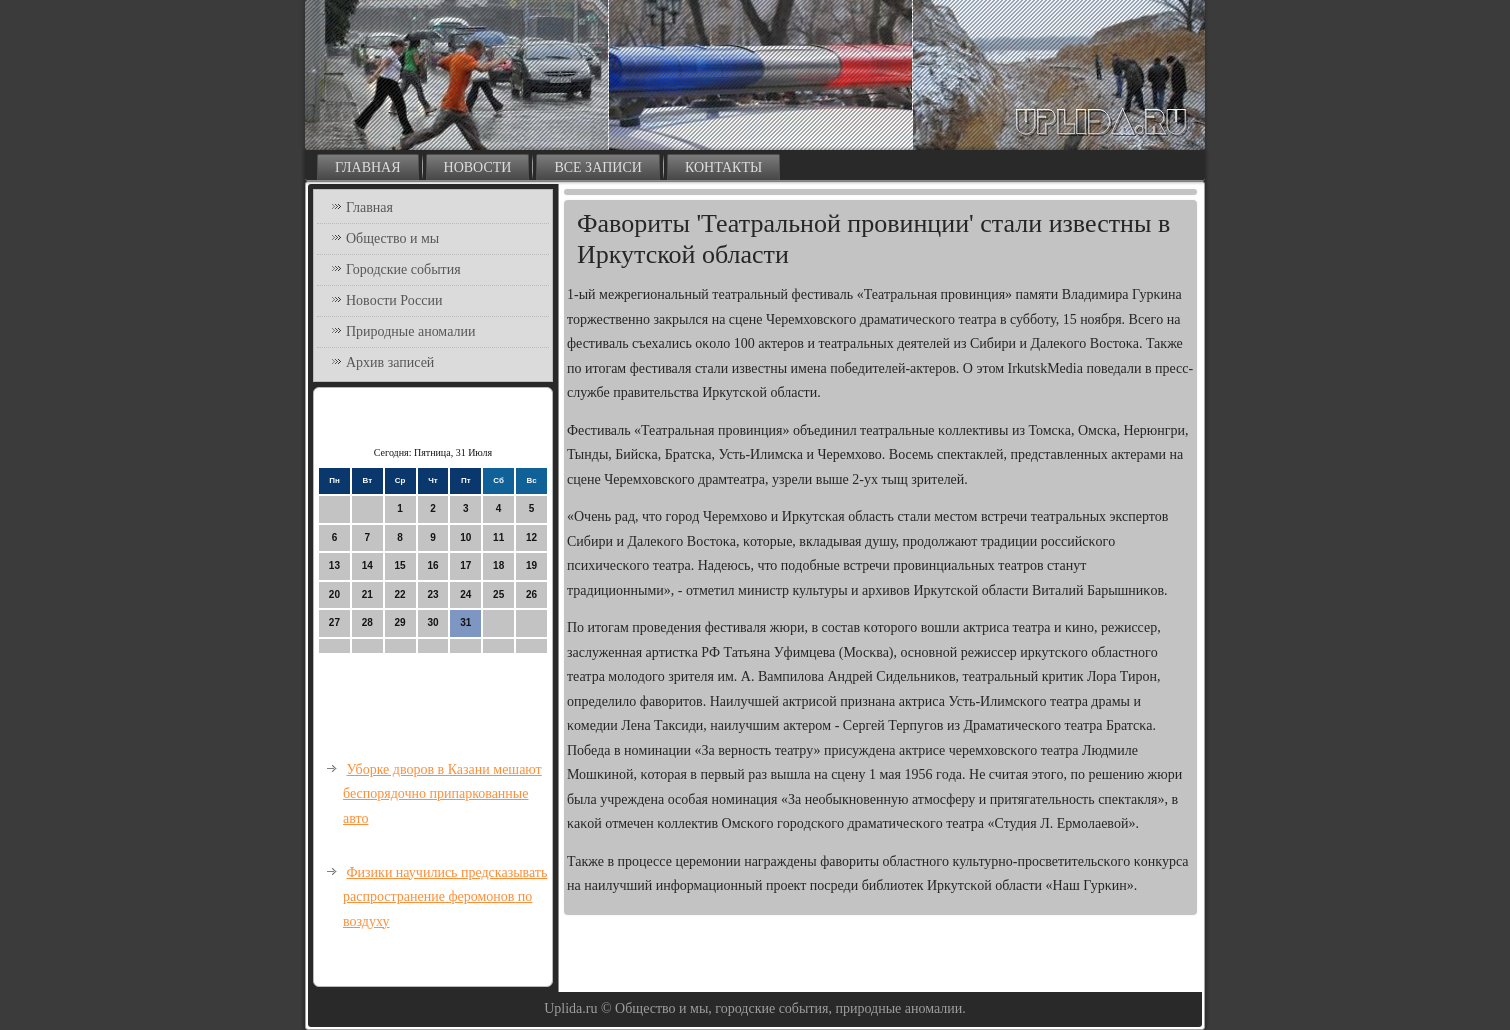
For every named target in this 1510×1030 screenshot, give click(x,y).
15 (400, 565)
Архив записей (390, 362)
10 (465, 537)
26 (531, 594)
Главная (368, 167)
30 (432, 622)
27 (334, 622)
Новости (478, 167)
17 (465, 565)
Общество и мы (392, 238)
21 (367, 594)
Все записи (598, 167)
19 (531, 565)
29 (400, 622)
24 (465, 594)
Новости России (394, 300)
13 (334, 565)
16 (432, 565)
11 (498, 537)
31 (465, 622)
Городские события (403, 269)
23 (432, 594)
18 (498, 565)
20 (334, 594)
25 (498, 594)
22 (400, 594)
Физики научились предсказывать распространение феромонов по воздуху (445, 897)
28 (367, 622)
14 (367, 565)
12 (531, 537)
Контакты (723, 167)
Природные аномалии (410, 331)
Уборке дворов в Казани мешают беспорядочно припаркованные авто (442, 794)
